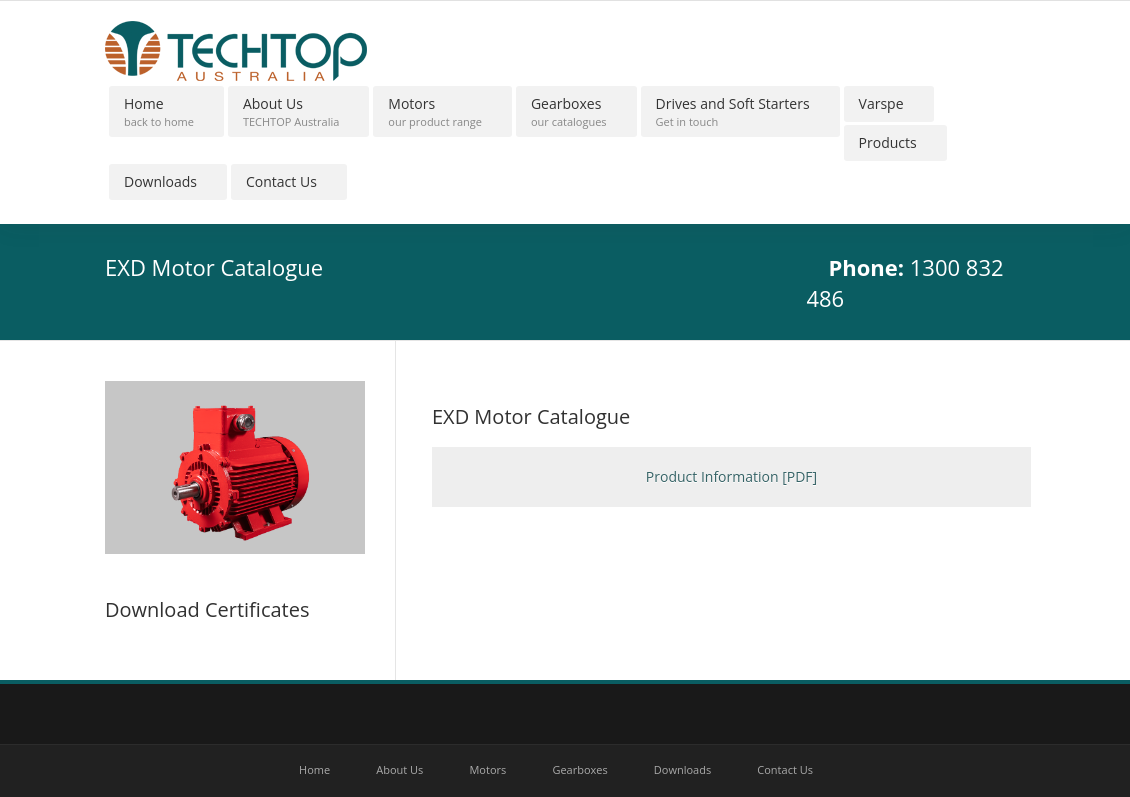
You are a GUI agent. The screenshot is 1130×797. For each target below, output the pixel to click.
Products (888, 142)
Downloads (160, 181)
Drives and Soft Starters (733, 111)
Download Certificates (207, 609)
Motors (435, 111)
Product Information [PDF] (731, 476)
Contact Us (281, 181)
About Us (291, 111)
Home (159, 111)
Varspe (881, 103)
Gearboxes (569, 111)
